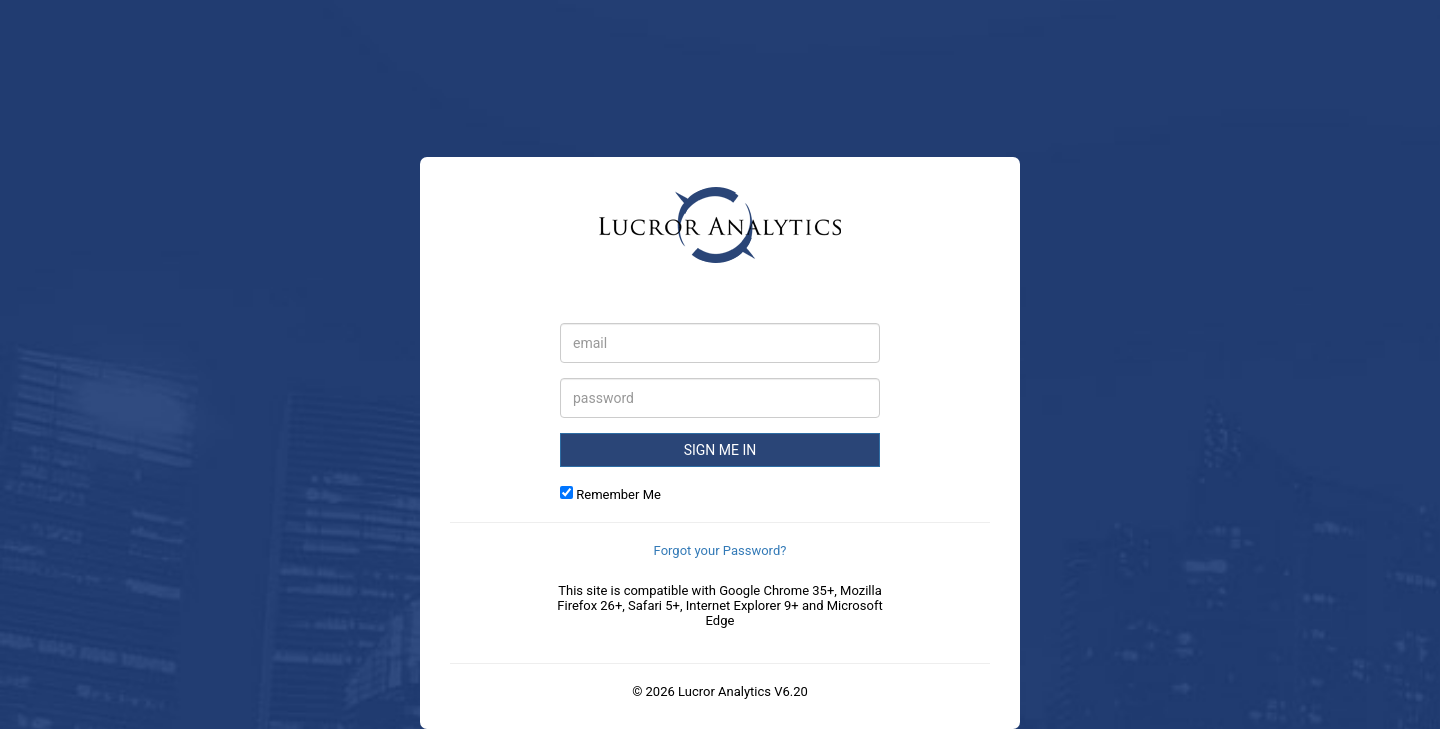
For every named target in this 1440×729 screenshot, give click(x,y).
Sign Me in (720, 450)
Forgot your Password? (720, 550)
